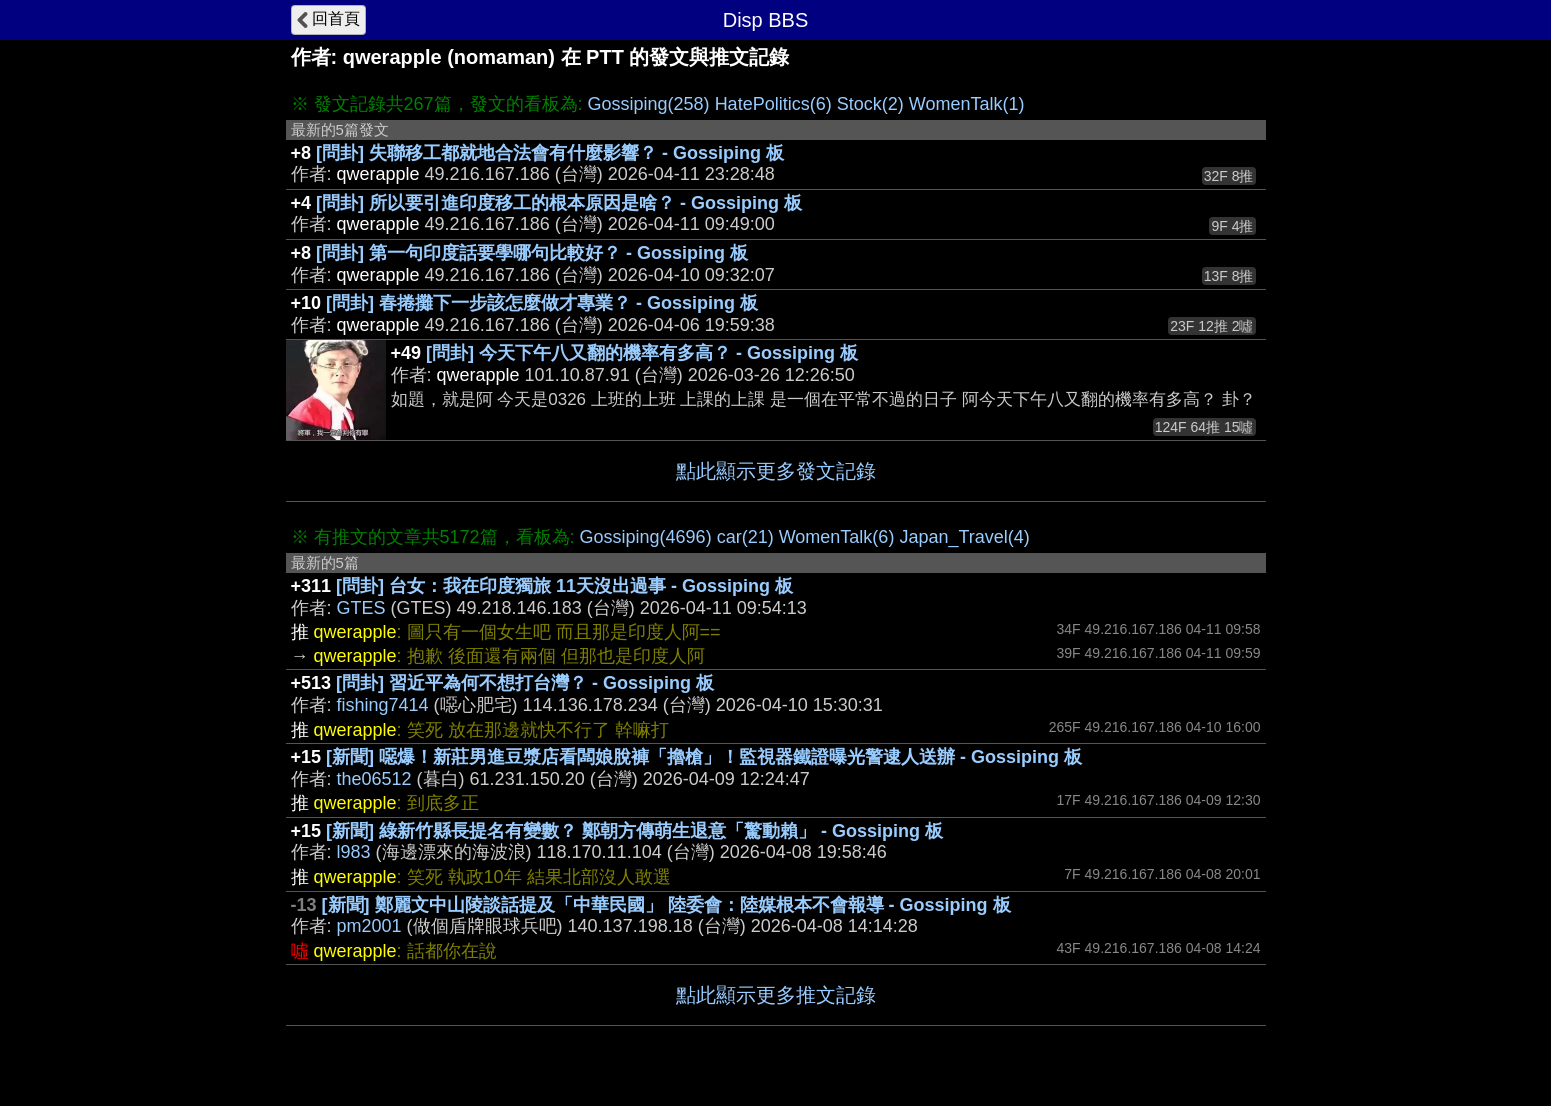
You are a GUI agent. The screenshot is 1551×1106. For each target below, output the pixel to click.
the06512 (374, 779)
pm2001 (369, 926)
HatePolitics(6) (773, 104)
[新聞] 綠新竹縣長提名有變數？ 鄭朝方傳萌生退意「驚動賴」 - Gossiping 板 (634, 831)
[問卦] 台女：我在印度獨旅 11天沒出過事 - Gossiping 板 (564, 586)
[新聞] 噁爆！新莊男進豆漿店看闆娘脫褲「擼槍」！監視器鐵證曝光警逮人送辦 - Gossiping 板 (704, 757)
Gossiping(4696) (646, 537)
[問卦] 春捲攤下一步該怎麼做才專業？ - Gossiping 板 (542, 303)
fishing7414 (383, 705)
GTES (361, 608)
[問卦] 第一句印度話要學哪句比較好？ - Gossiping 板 (532, 253)
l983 (354, 852)
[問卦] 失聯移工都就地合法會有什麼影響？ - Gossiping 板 (550, 153)
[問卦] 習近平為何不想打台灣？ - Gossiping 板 (525, 683)
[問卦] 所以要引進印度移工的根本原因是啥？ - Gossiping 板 (559, 203)
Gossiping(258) (649, 104)
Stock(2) (870, 104)
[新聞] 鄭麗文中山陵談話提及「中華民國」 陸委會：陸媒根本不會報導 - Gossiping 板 (666, 905)
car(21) (745, 537)
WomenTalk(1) (967, 104)
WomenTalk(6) (837, 537)
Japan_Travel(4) (964, 537)
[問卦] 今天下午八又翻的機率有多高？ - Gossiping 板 (642, 353)
